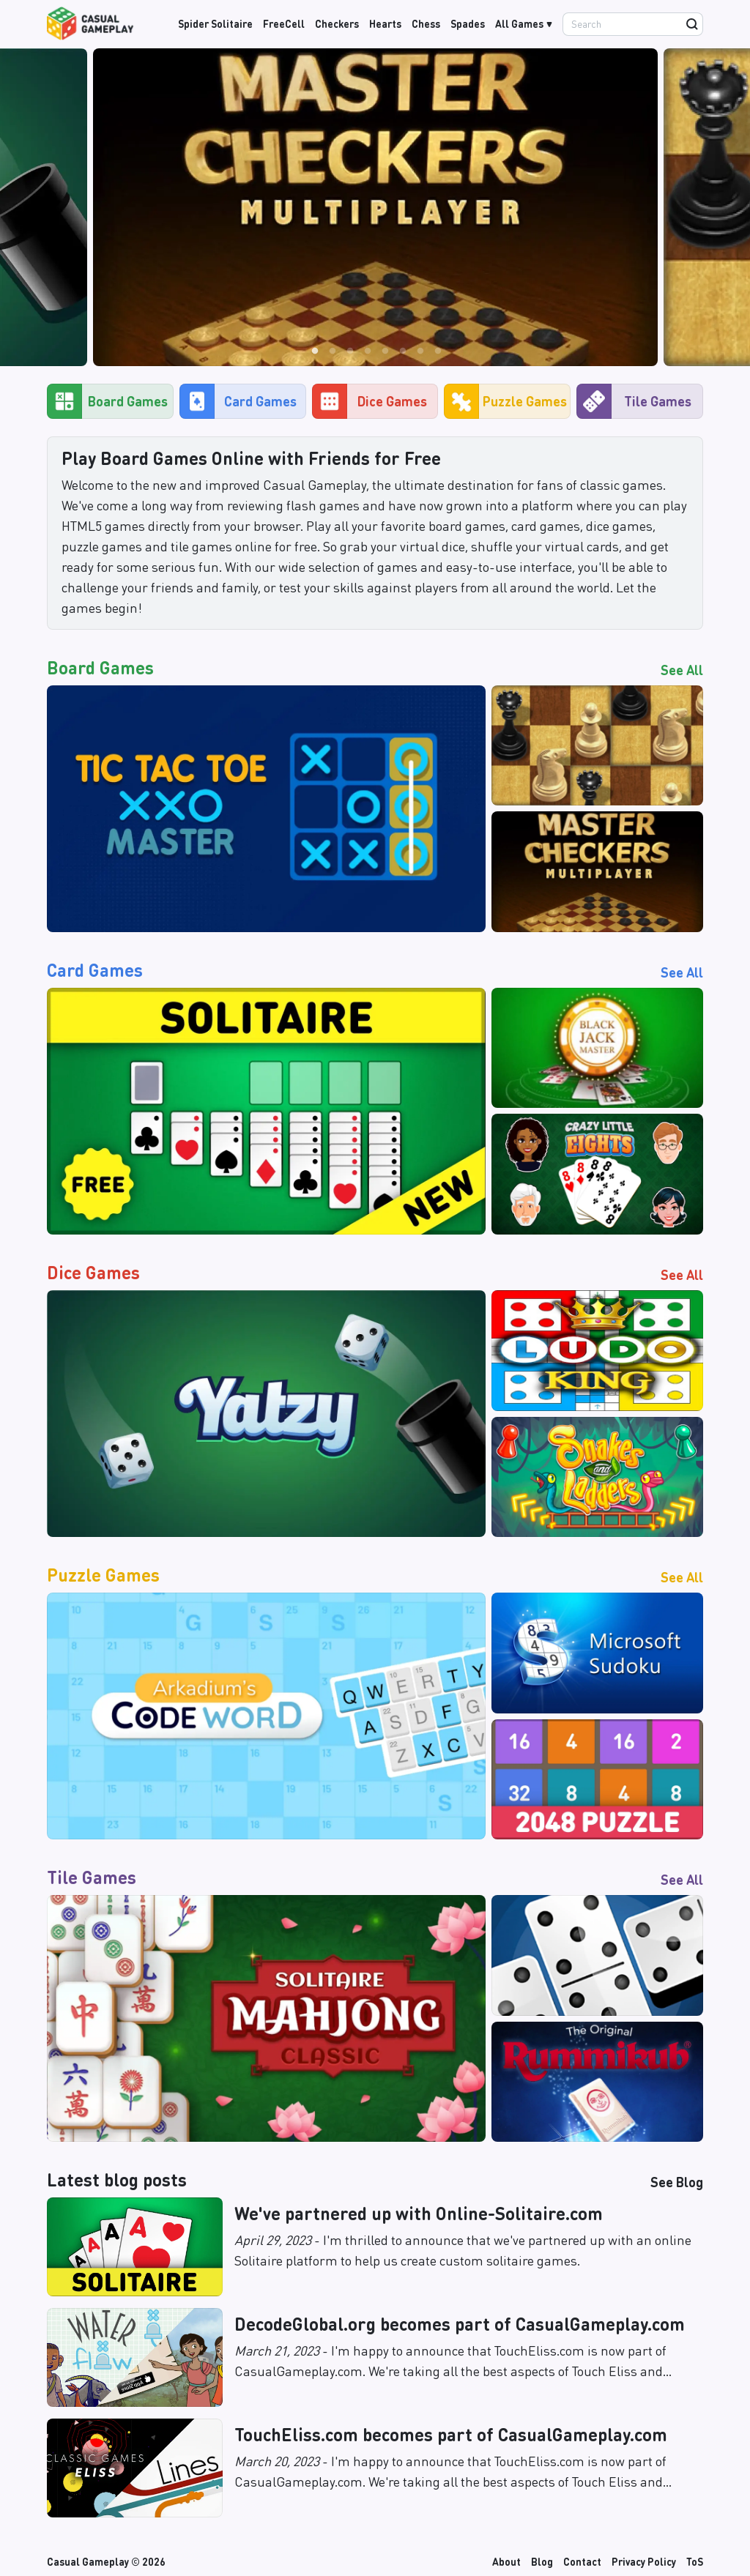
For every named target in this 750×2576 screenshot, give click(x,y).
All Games (519, 23)
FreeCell (284, 23)
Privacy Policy (644, 2561)
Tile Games (633, 401)
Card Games (238, 401)
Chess (426, 23)
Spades (467, 23)
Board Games (107, 401)
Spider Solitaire (215, 23)
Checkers (337, 23)
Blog (542, 2561)
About (506, 2561)
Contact (582, 2561)
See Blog (676, 2182)
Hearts (385, 23)
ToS (694, 2561)
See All (682, 670)
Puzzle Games (505, 401)
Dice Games (370, 401)
